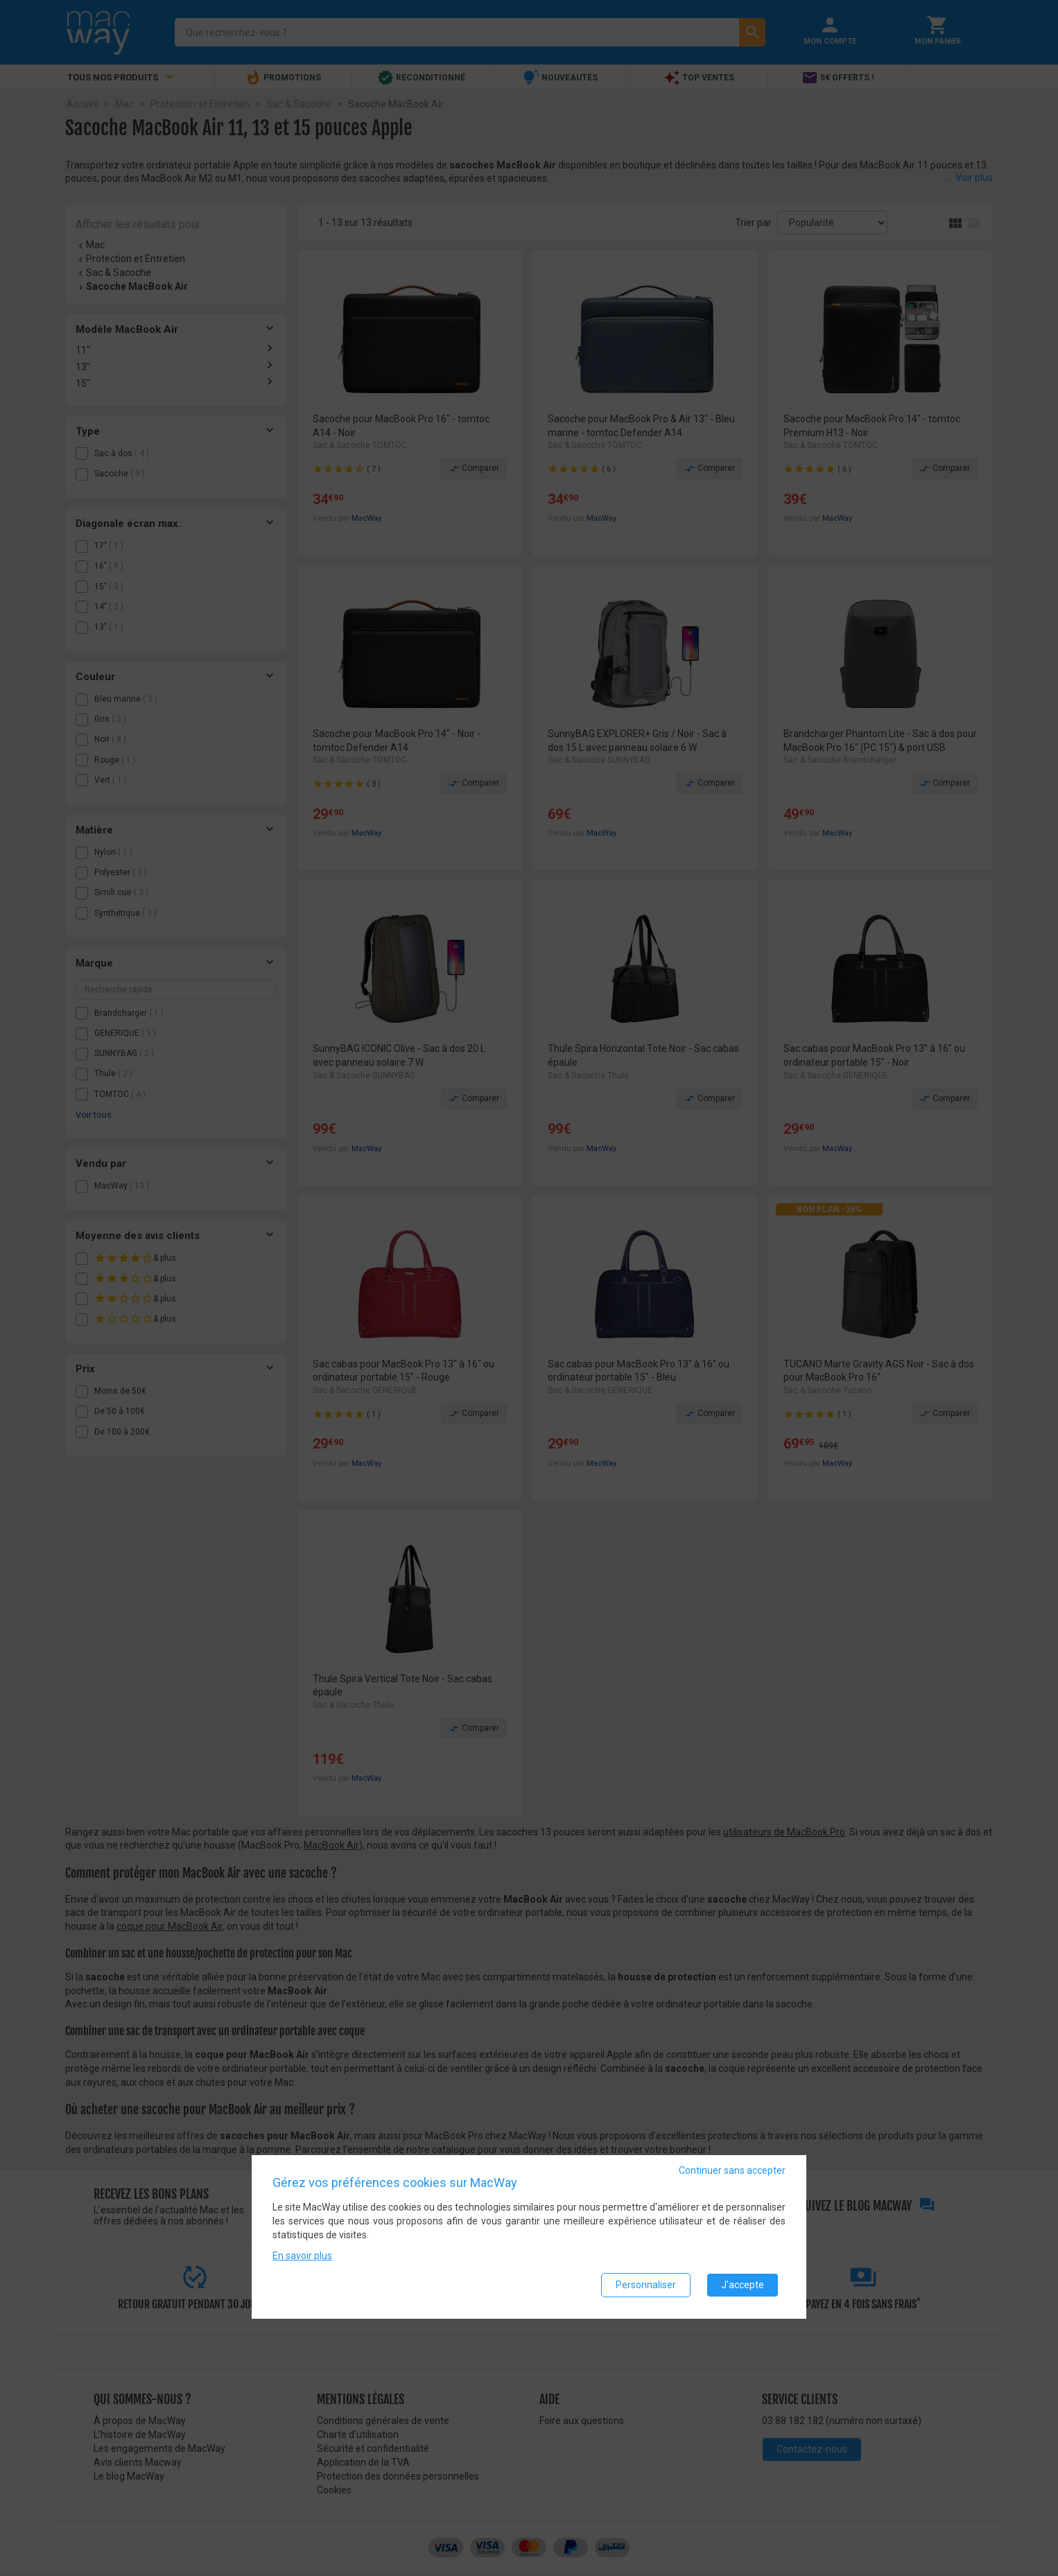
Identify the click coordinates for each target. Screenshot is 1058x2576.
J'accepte (742, 2285)
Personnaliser (646, 2285)
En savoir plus (302, 2256)
